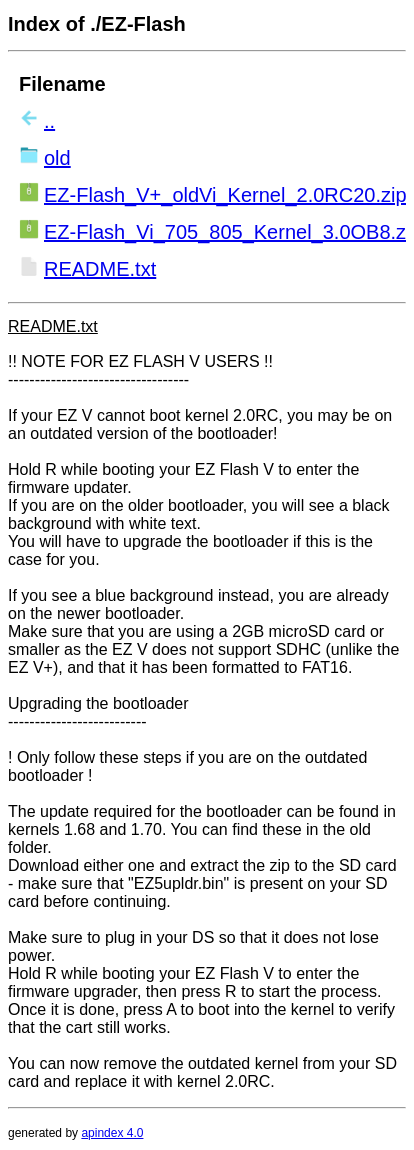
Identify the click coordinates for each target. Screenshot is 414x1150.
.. (49, 121)
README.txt (100, 269)
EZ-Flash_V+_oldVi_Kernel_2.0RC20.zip (225, 195)
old (57, 158)
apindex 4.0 (112, 1133)
